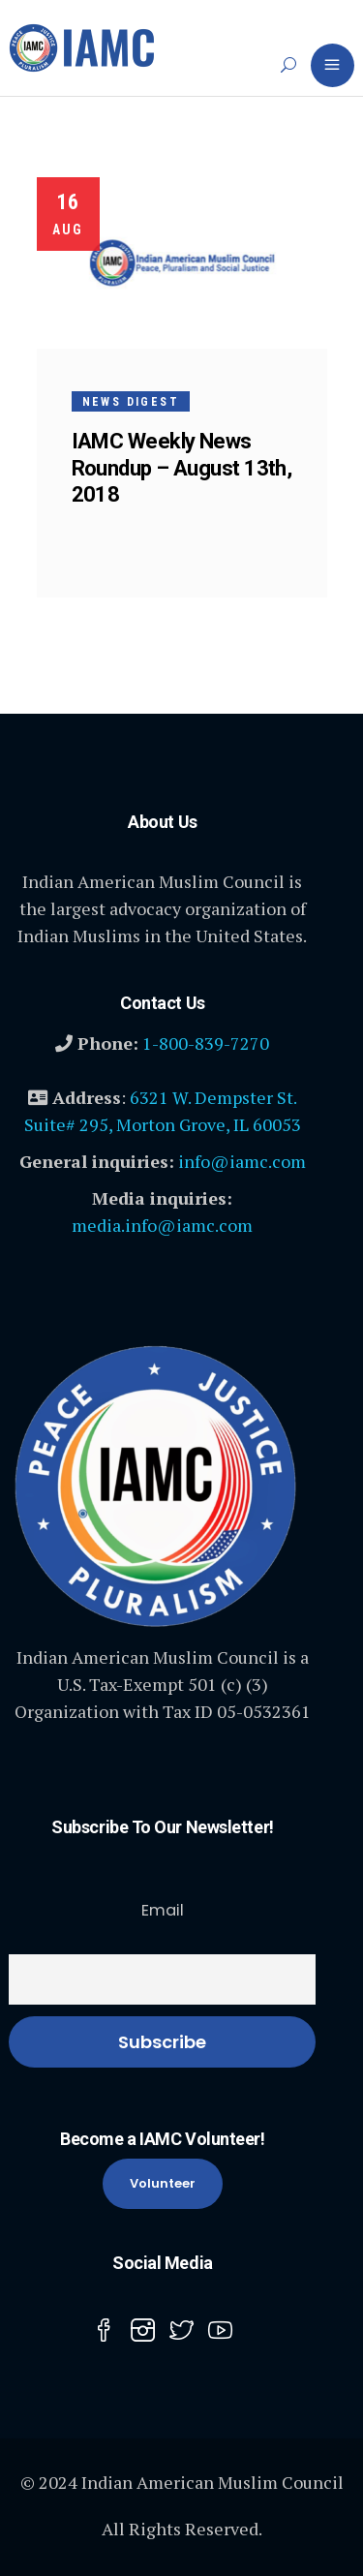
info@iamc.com (242, 1161)
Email (162, 1910)
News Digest (130, 402)
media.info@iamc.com (162, 1225)
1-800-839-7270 (205, 1043)
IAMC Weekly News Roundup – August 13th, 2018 (182, 467)
